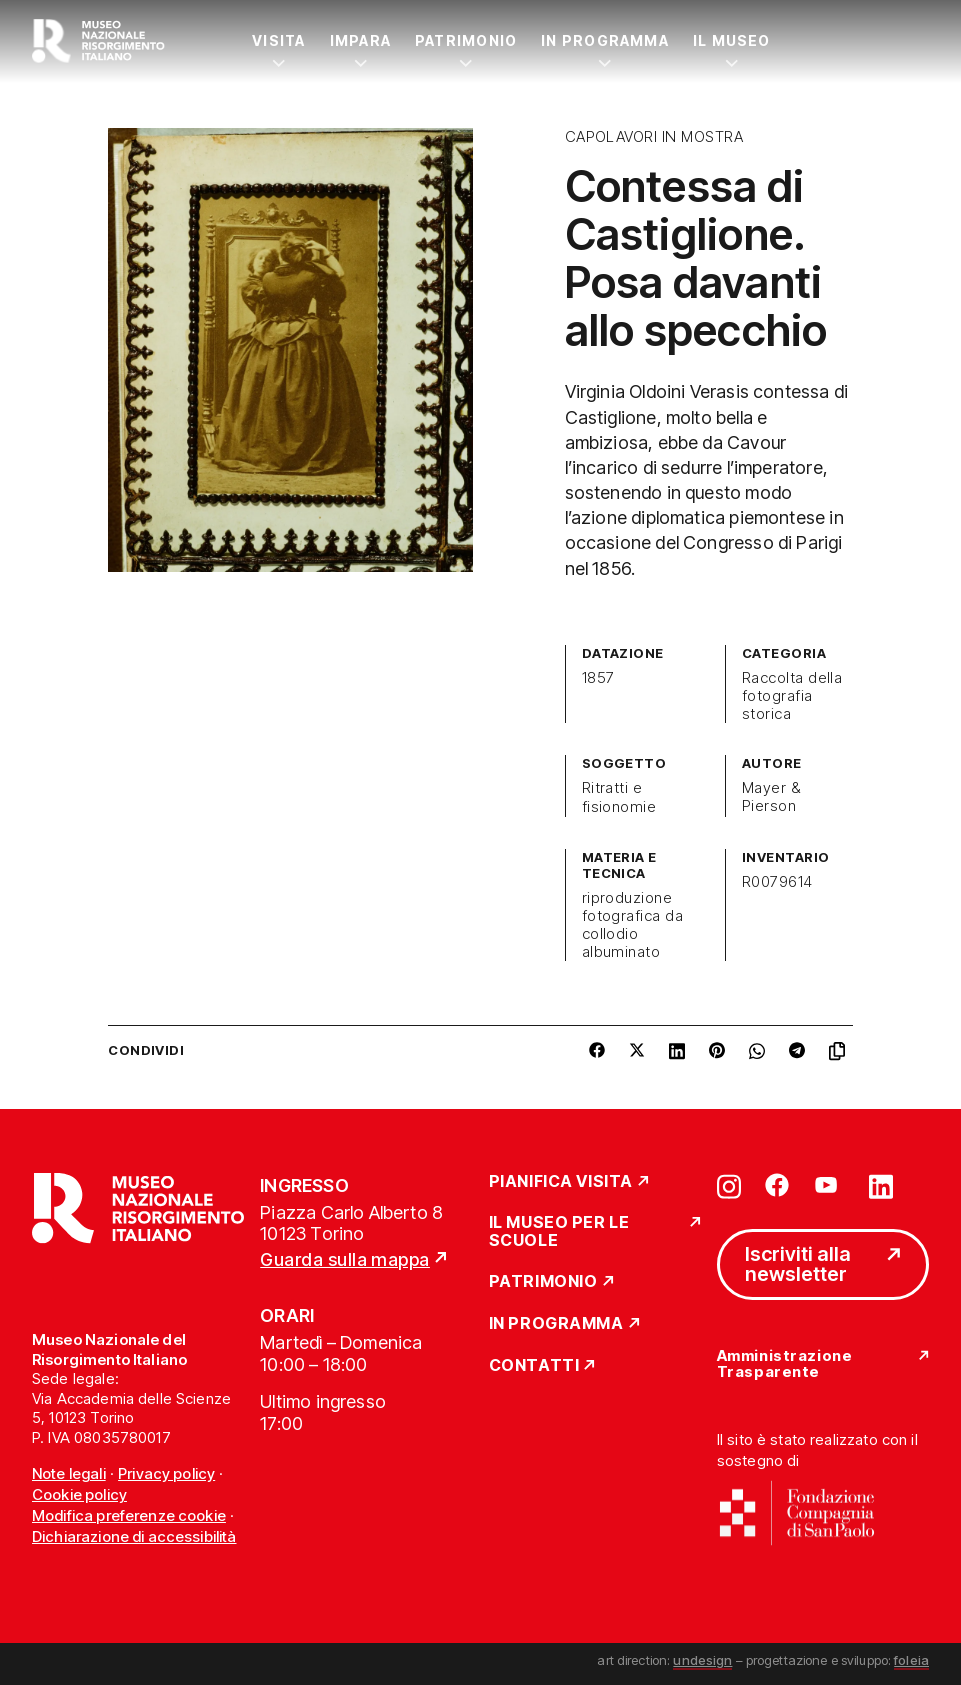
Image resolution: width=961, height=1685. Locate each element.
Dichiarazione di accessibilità (134, 1536)
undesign (702, 1660)
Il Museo (732, 40)
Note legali (69, 1473)
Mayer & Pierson (771, 797)
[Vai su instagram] (729, 1185)
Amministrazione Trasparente (784, 1364)
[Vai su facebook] (777, 1185)
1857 (598, 678)
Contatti (534, 1366)
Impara (360, 40)
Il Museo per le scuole (559, 1231)
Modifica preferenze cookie (129, 1515)
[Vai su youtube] (829, 1185)
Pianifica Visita (561, 1182)
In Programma (605, 40)
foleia (911, 1660)
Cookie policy (79, 1494)
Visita (278, 40)
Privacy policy (166, 1473)
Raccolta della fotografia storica (792, 696)
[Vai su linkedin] (881, 1185)
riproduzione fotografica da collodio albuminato (633, 925)
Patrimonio (466, 40)
